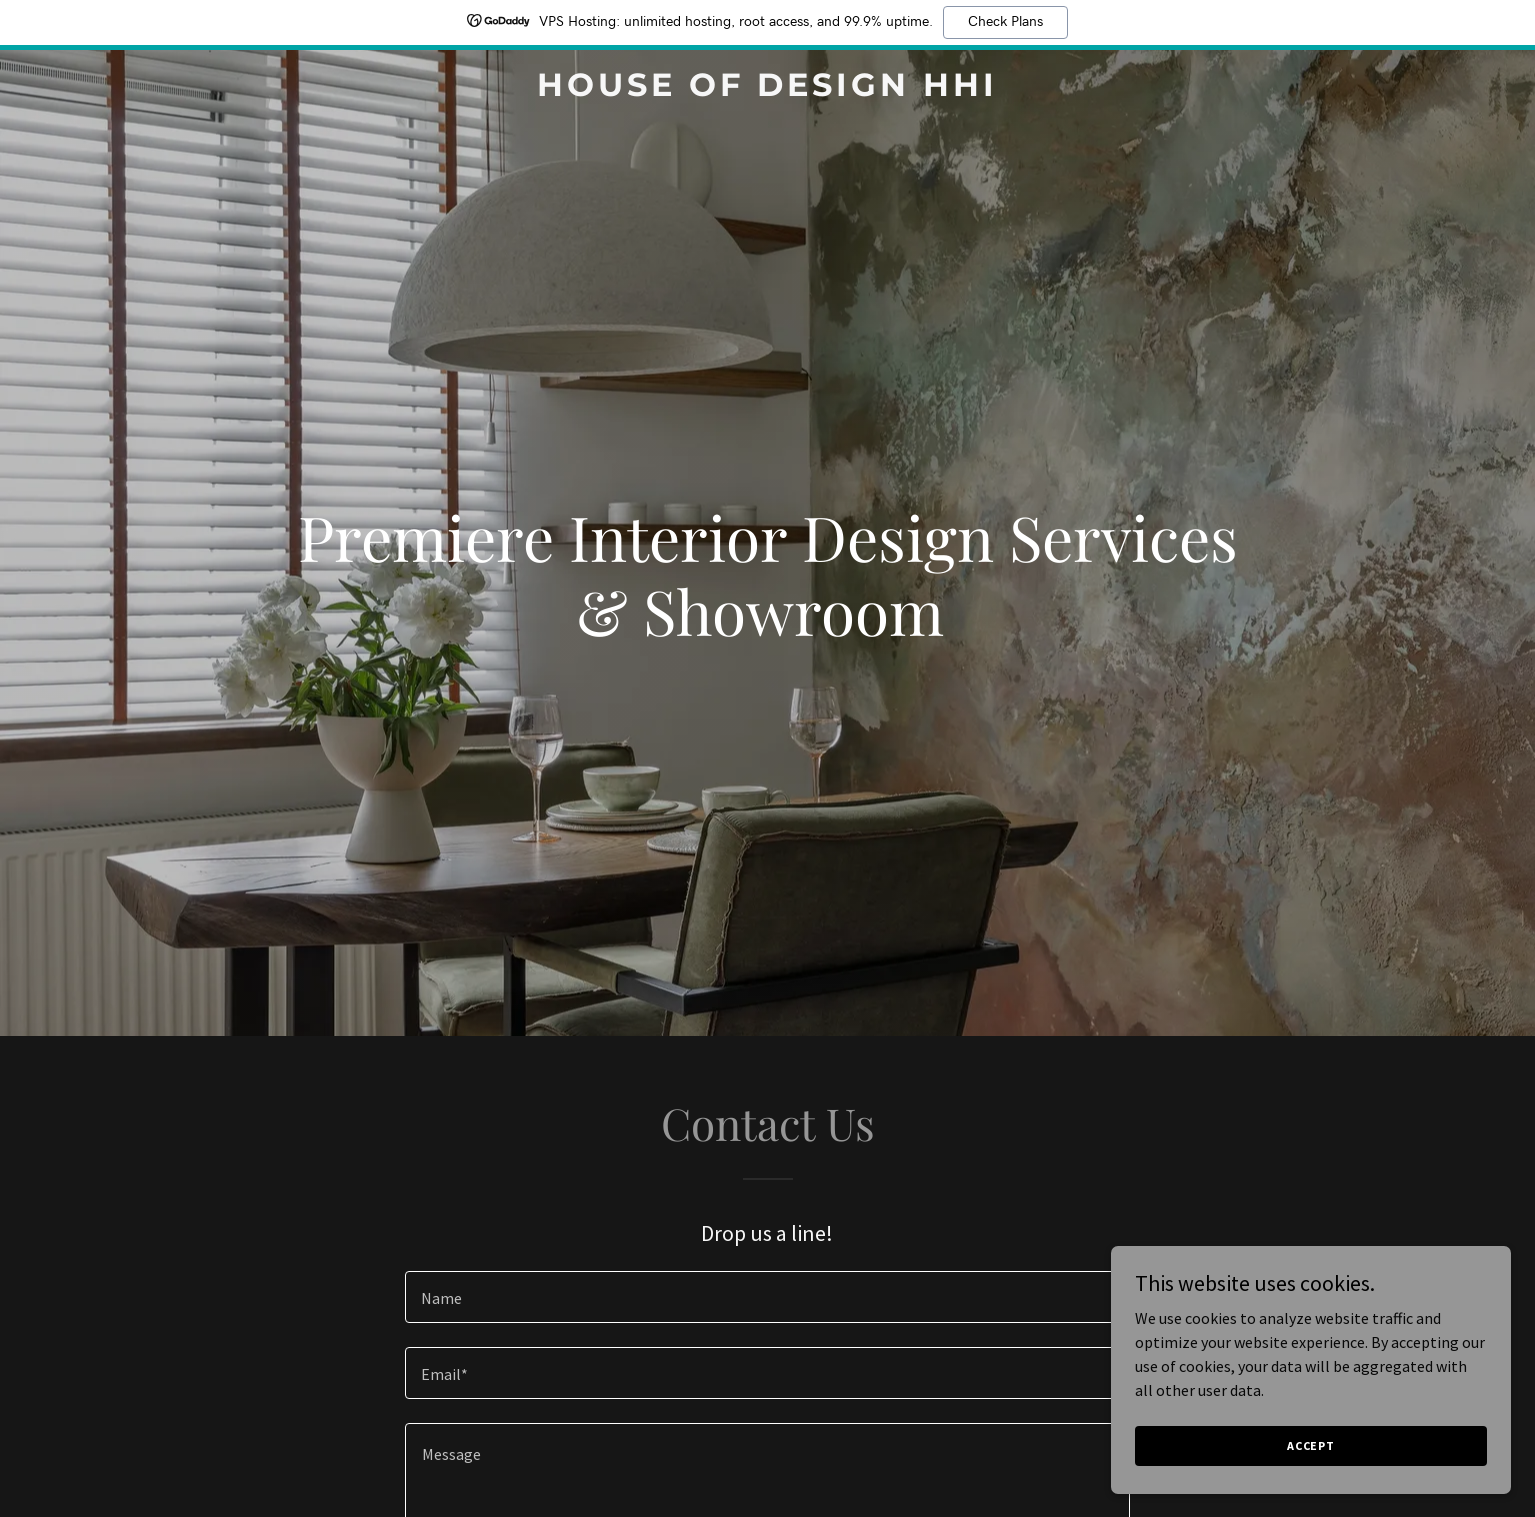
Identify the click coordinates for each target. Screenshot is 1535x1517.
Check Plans (1005, 22)
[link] (768, 90)
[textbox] (767, 1297)
